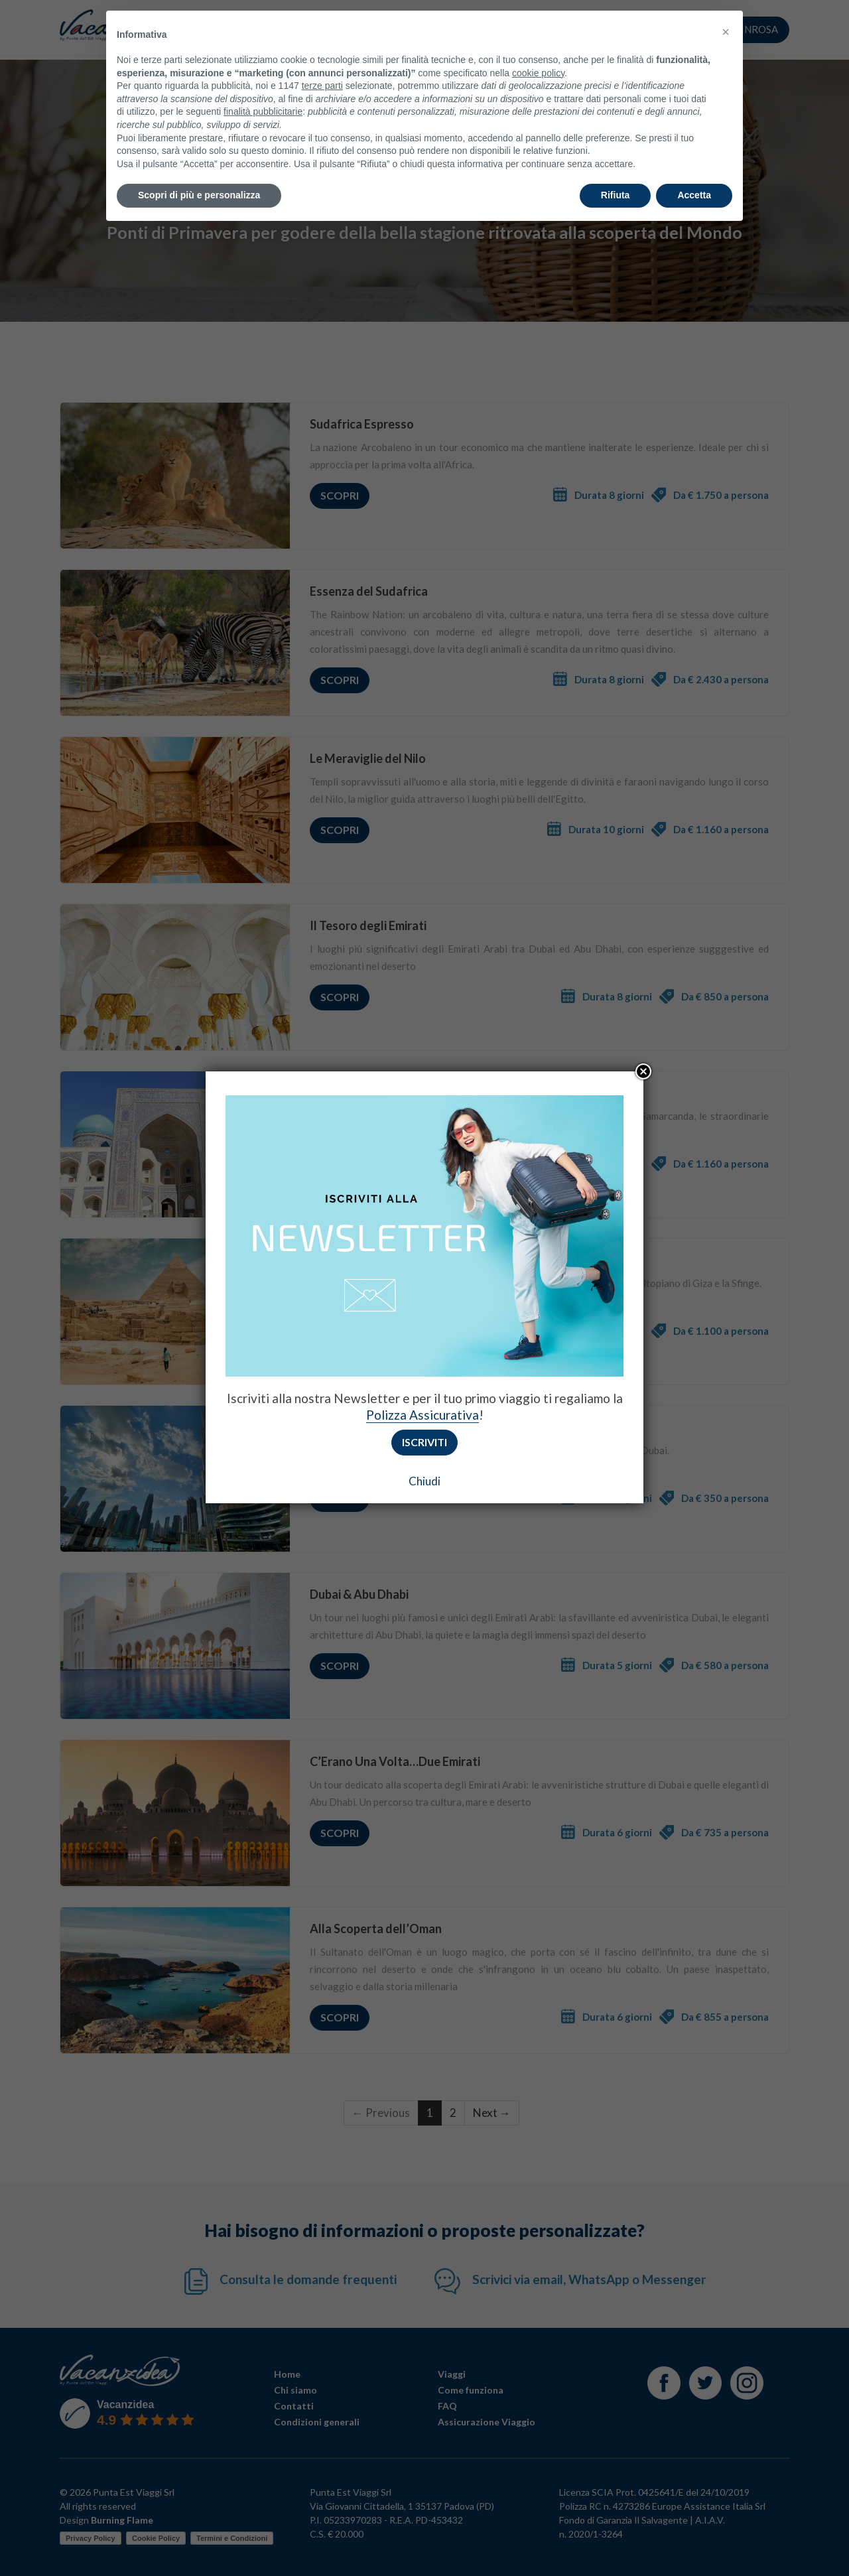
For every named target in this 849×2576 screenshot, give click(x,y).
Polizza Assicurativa (422, 1414)
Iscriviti (424, 1442)
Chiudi (424, 1481)
